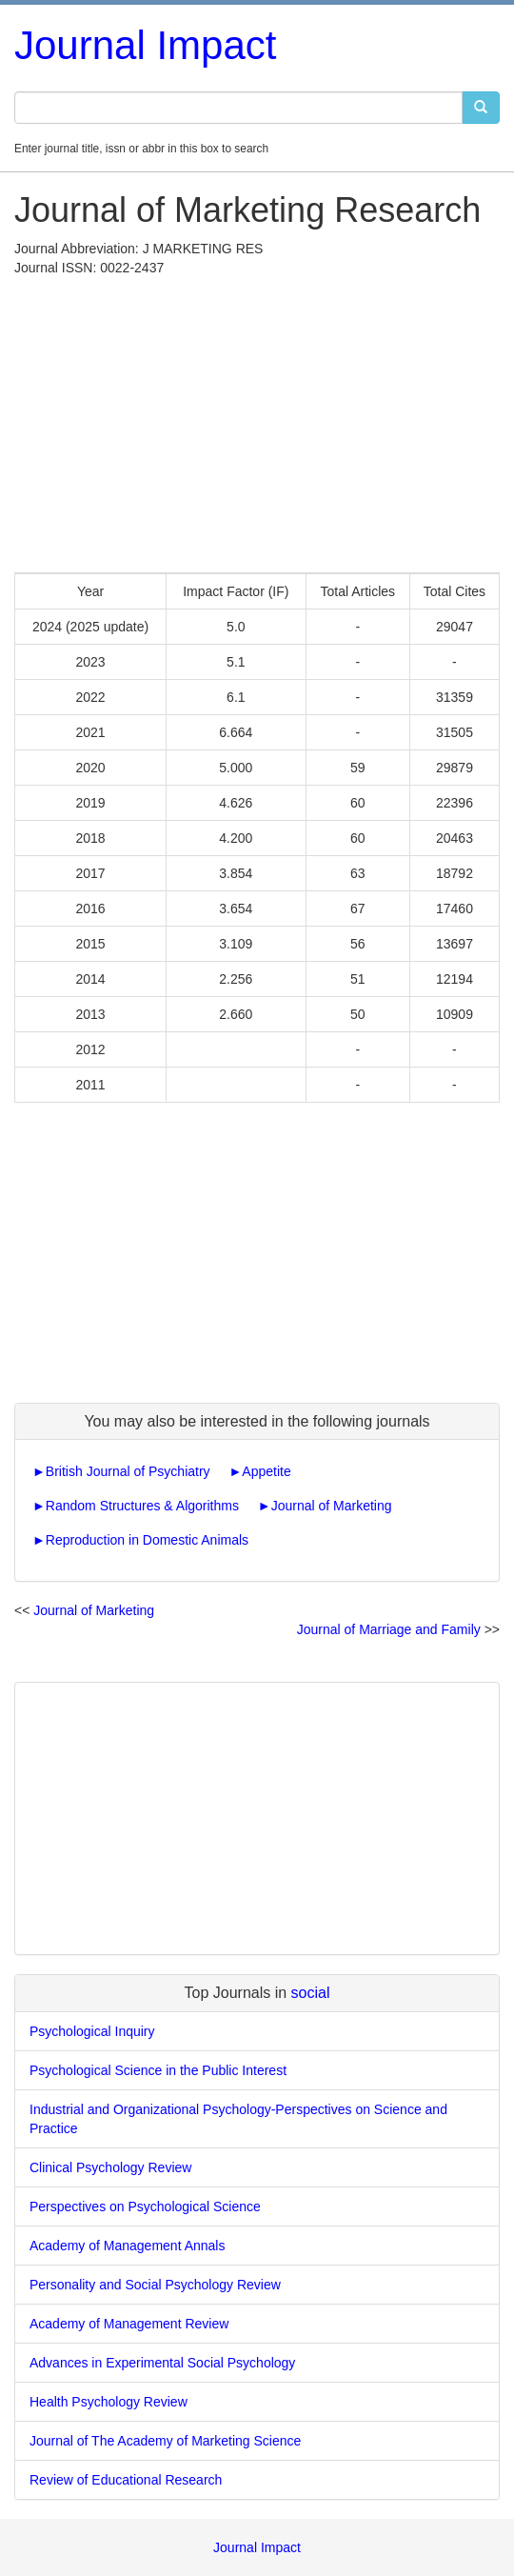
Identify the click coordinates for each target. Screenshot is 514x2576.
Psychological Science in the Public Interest (158, 2070)
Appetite (266, 1471)
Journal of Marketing (331, 1505)
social (310, 1993)
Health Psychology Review (109, 2401)
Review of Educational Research (126, 2479)
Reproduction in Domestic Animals (147, 1540)
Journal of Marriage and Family (389, 1629)
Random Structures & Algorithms (142, 1505)
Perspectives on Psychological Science (145, 2206)
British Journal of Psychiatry (128, 1471)
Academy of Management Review (129, 2323)
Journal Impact (145, 45)
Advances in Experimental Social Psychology (162, 2362)
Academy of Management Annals (127, 2245)
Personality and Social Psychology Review (155, 2284)
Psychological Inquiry (92, 2031)
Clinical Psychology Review (110, 2167)
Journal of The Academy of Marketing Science (165, 2440)
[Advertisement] (257, 420)
